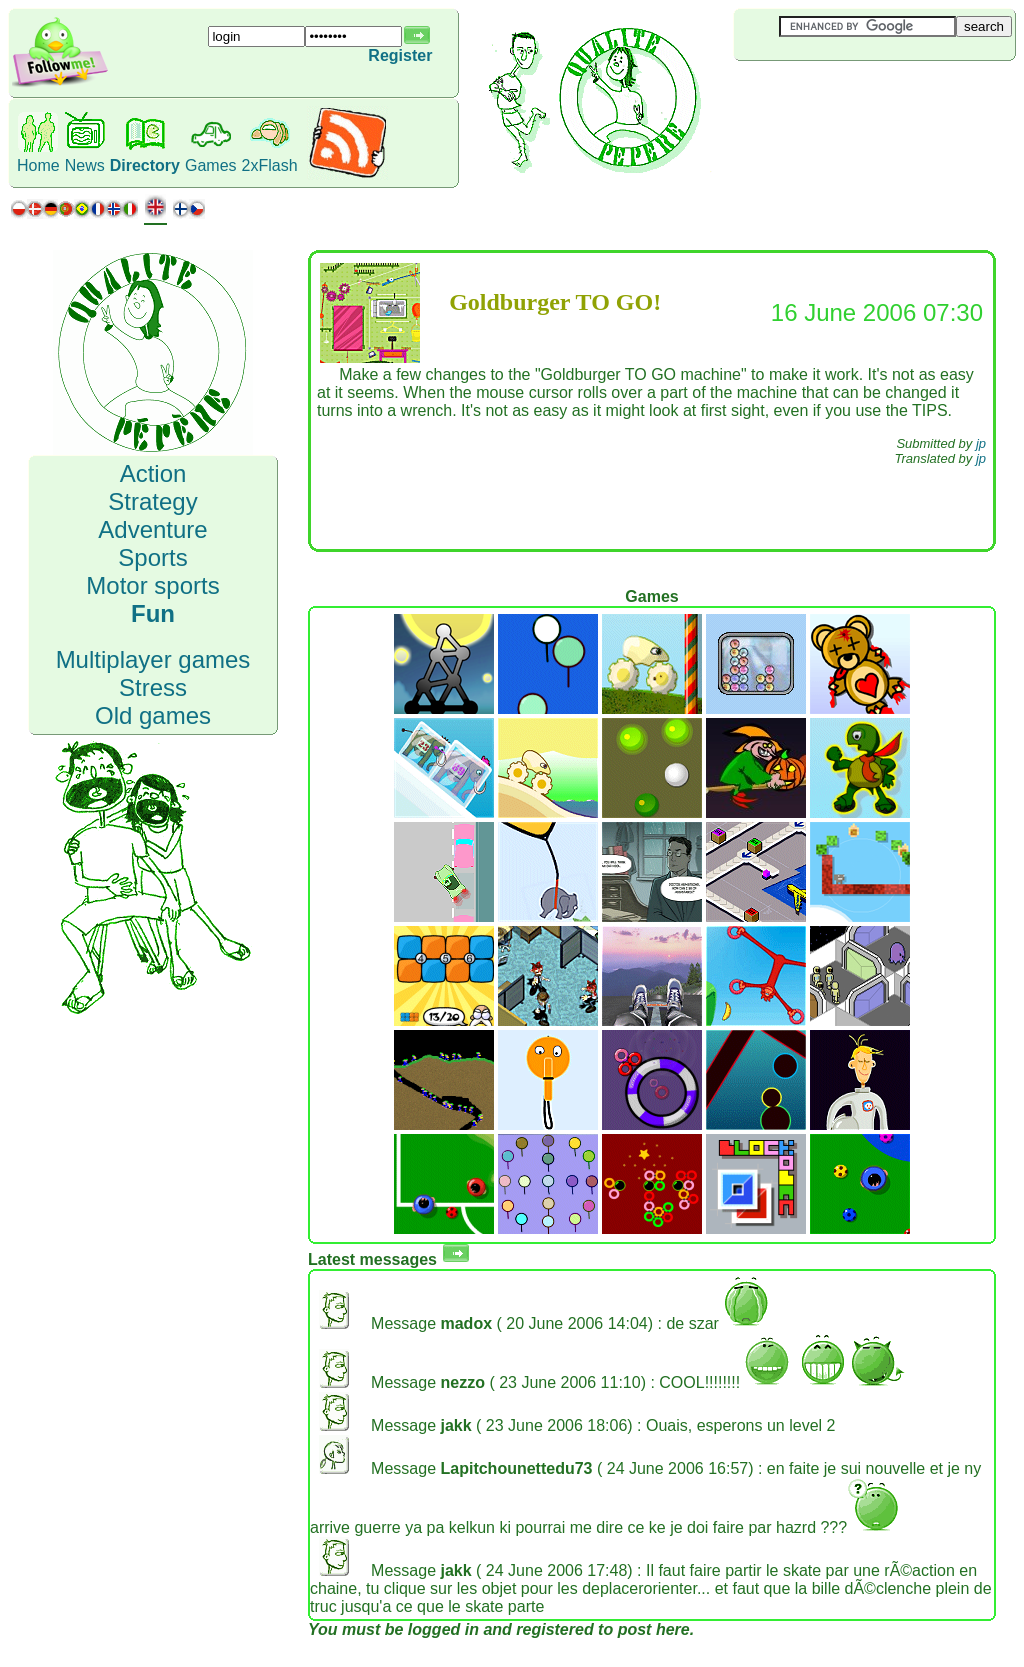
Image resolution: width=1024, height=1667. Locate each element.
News (85, 165)
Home (38, 165)
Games (211, 165)
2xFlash (270, 165)
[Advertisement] (853, 94)
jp (981, 443)
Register (400, 55)
